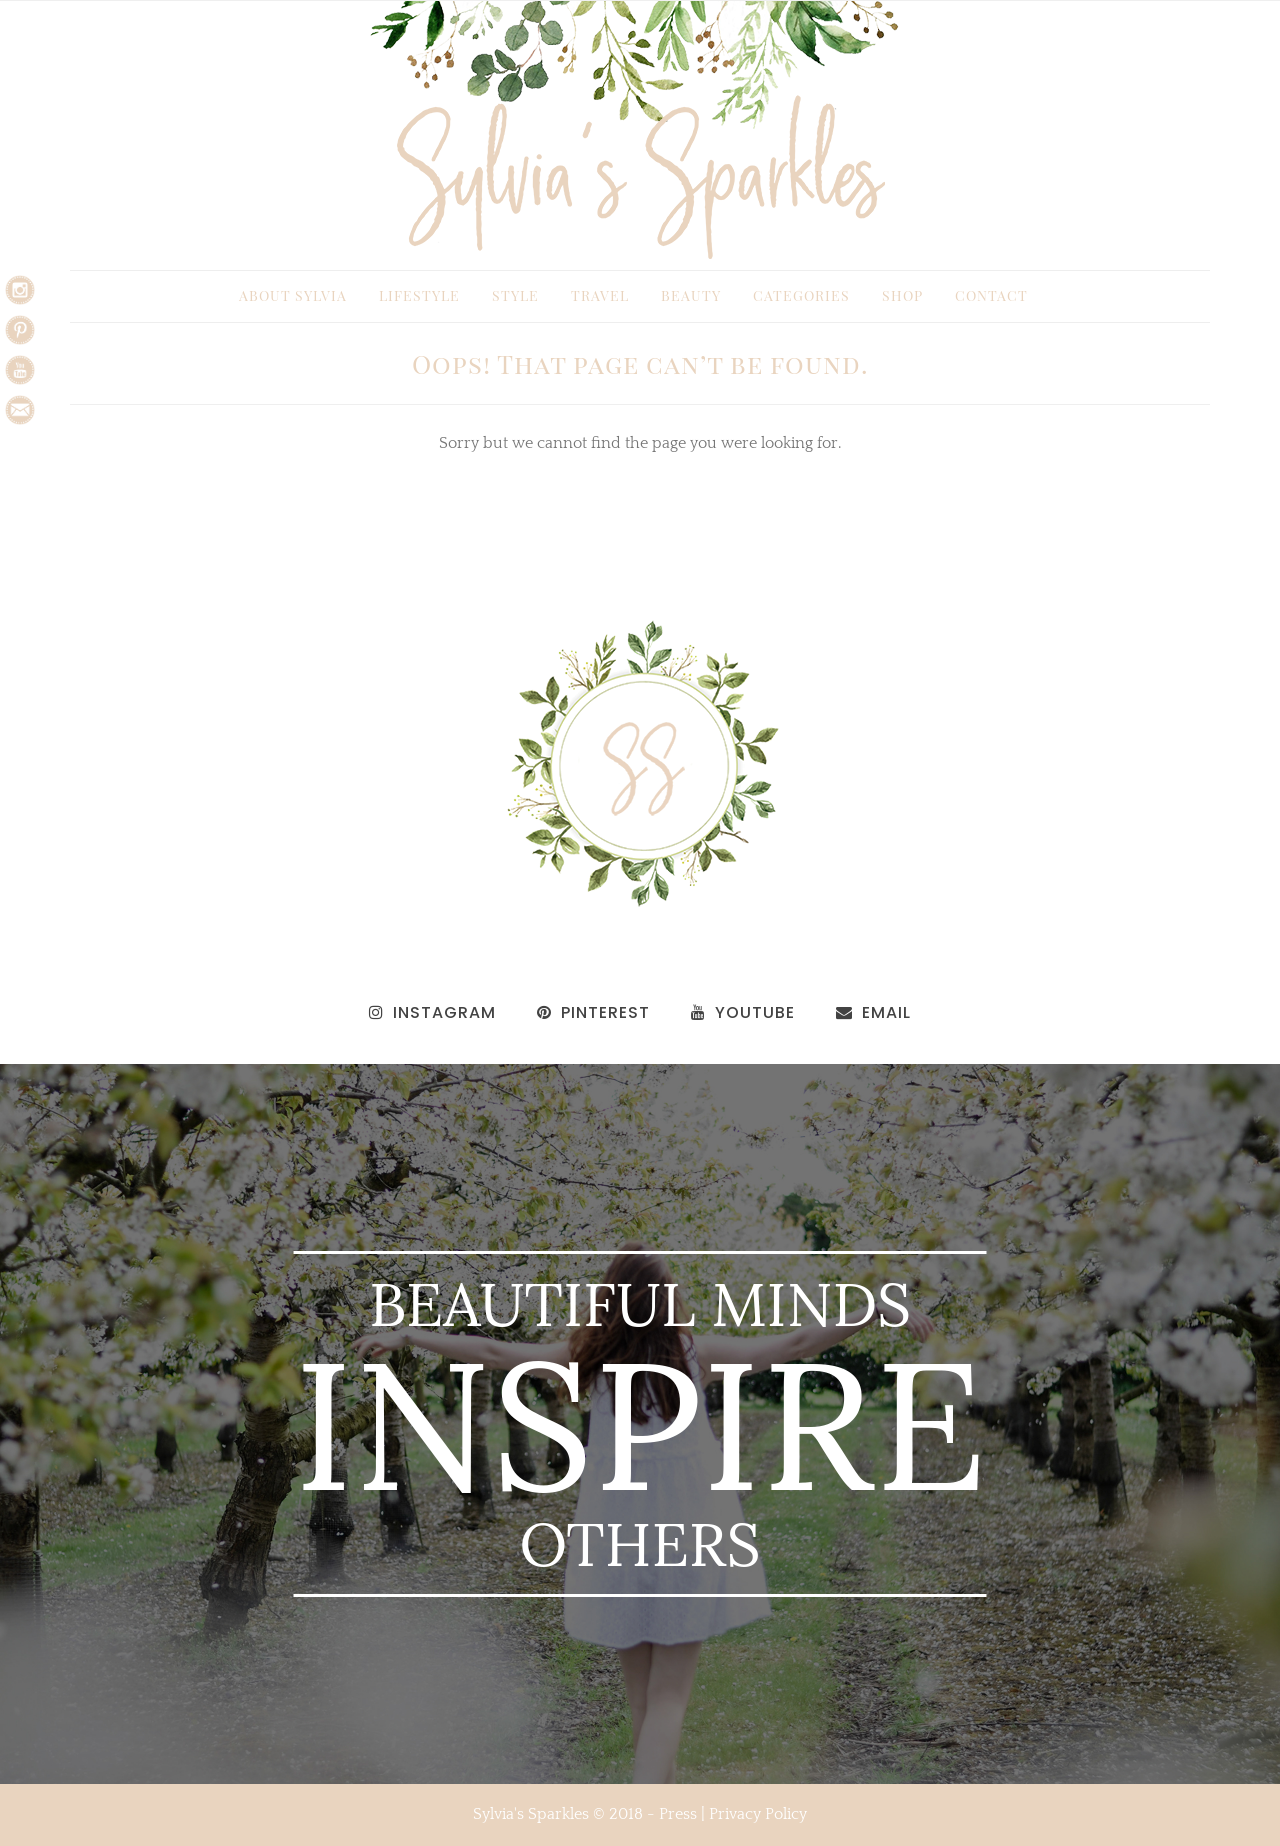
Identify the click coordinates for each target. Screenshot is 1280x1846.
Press (678, 1814)
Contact (991, 295)
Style (515, 295)
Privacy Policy (758, 1814)
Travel (600, 295)
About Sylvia (293, 295)
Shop (902, 295)
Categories (801, 295)
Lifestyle (419, 295)
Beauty (691, 295)
